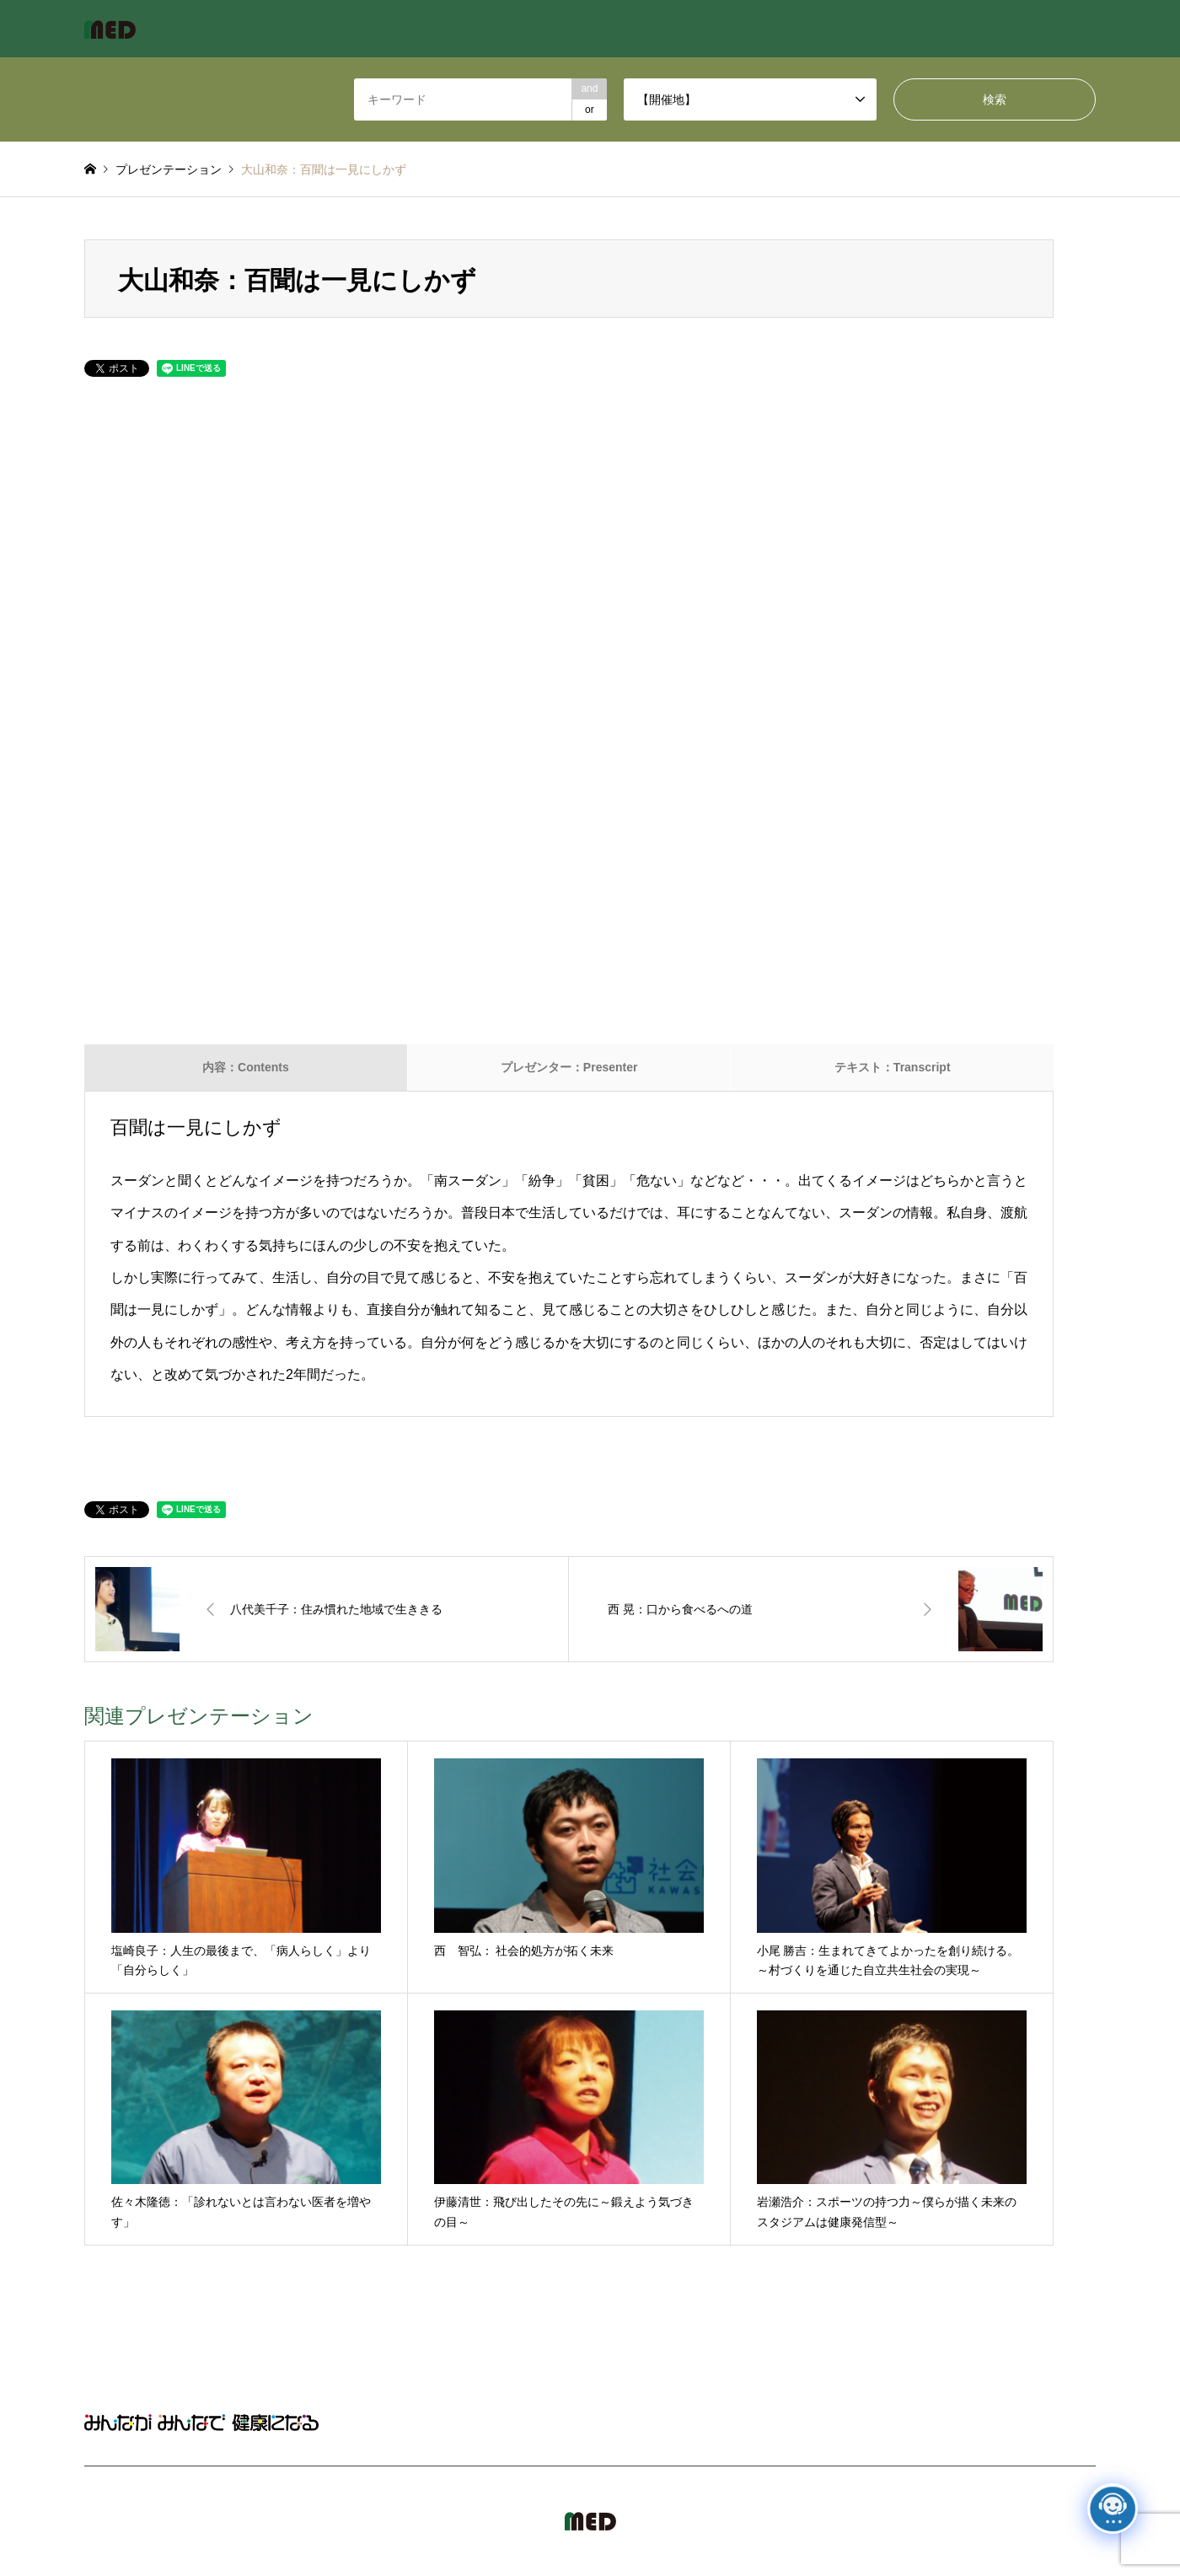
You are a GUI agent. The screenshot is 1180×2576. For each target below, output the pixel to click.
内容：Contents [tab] (245, 1067)
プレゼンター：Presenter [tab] (569, 1067)
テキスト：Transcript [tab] (892, 1067)
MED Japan (952, 2521)
